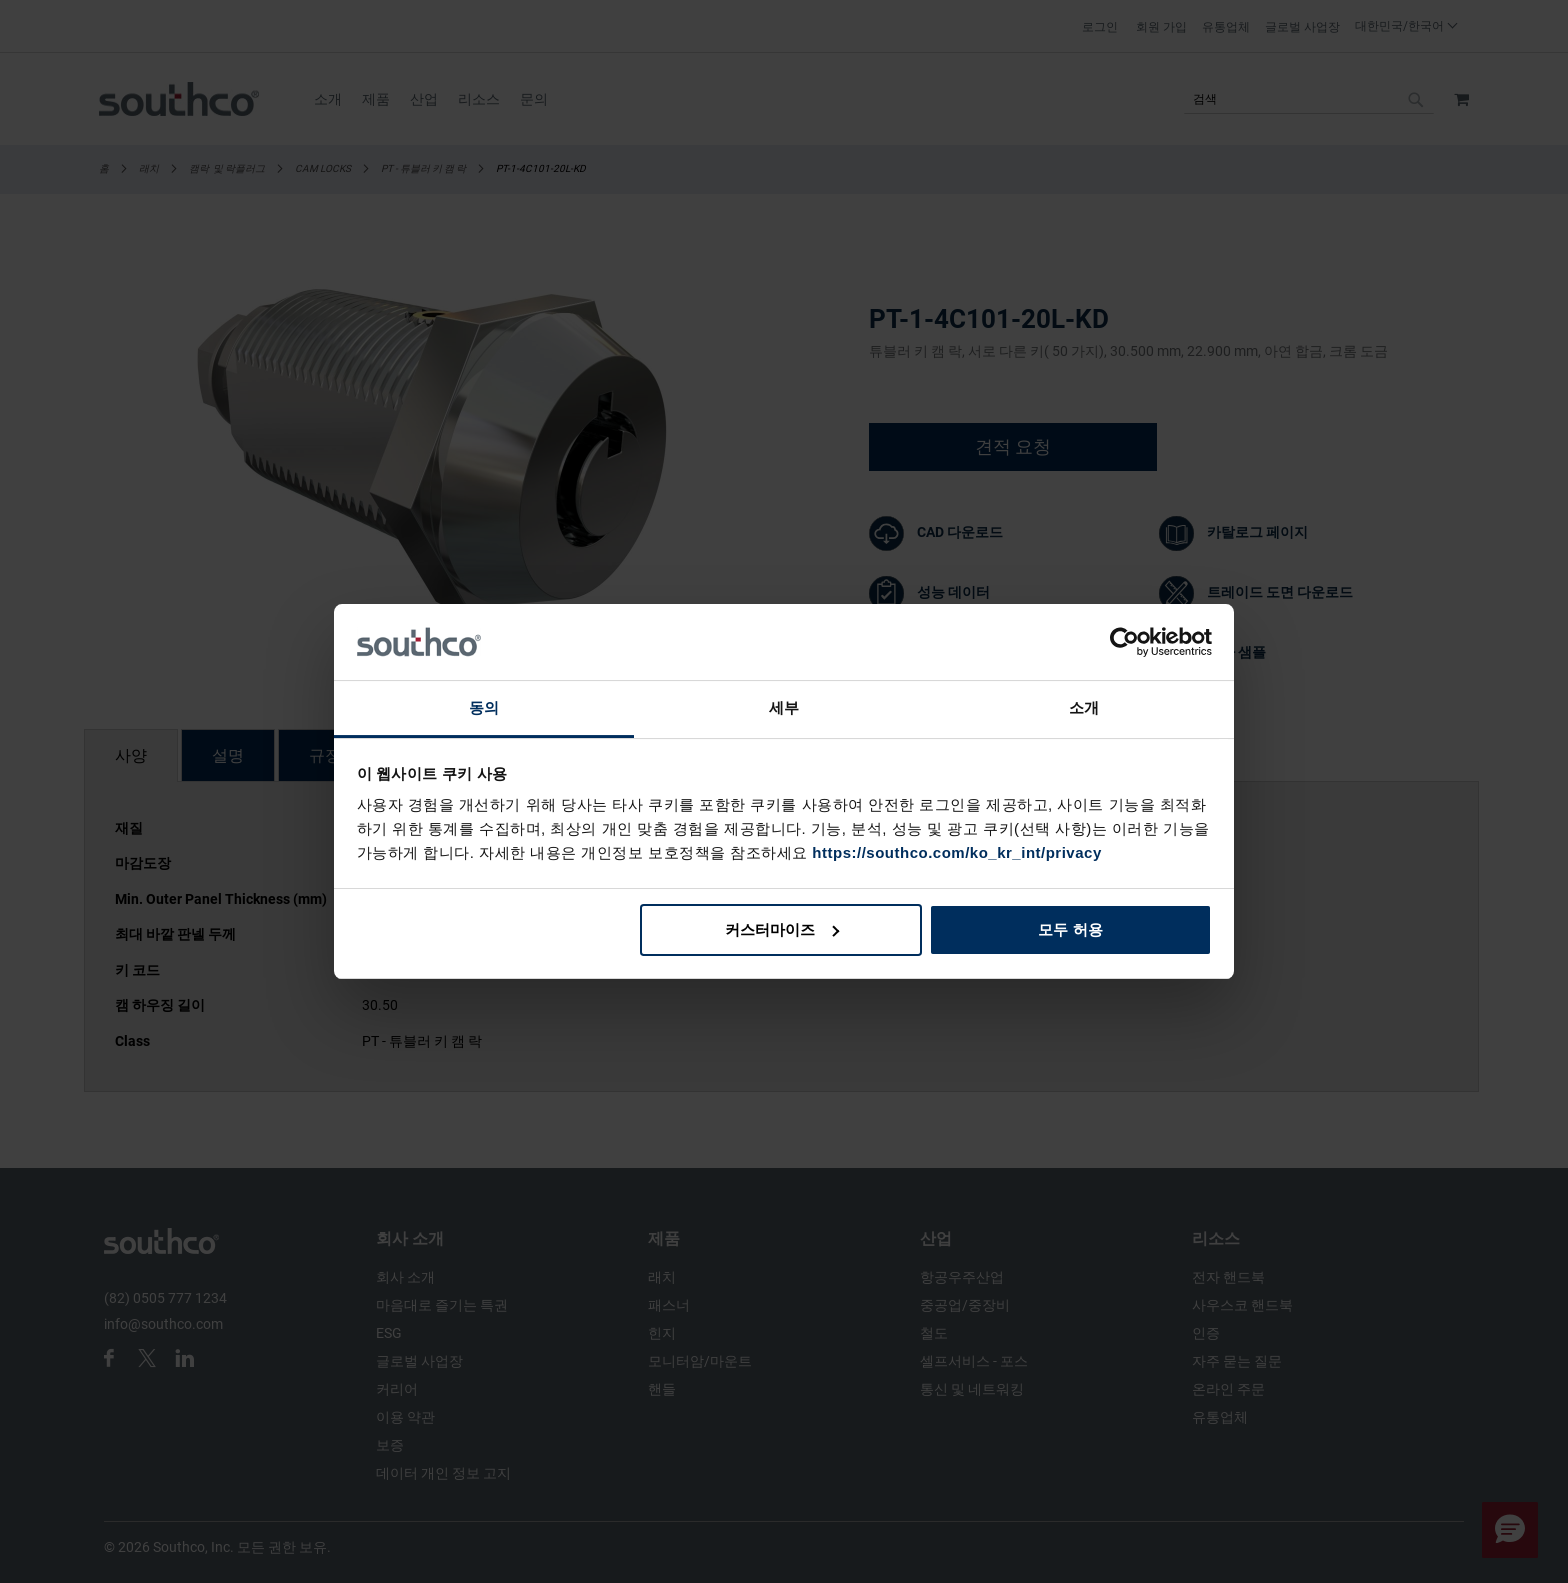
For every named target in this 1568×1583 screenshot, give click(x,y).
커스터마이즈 (782, 929)
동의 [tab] (484, 707)
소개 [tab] (1084, 707)
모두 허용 (1070, 929)
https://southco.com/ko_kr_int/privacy (956, 852)
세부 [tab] (784, 707)
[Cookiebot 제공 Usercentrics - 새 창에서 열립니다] (1124, 642)
